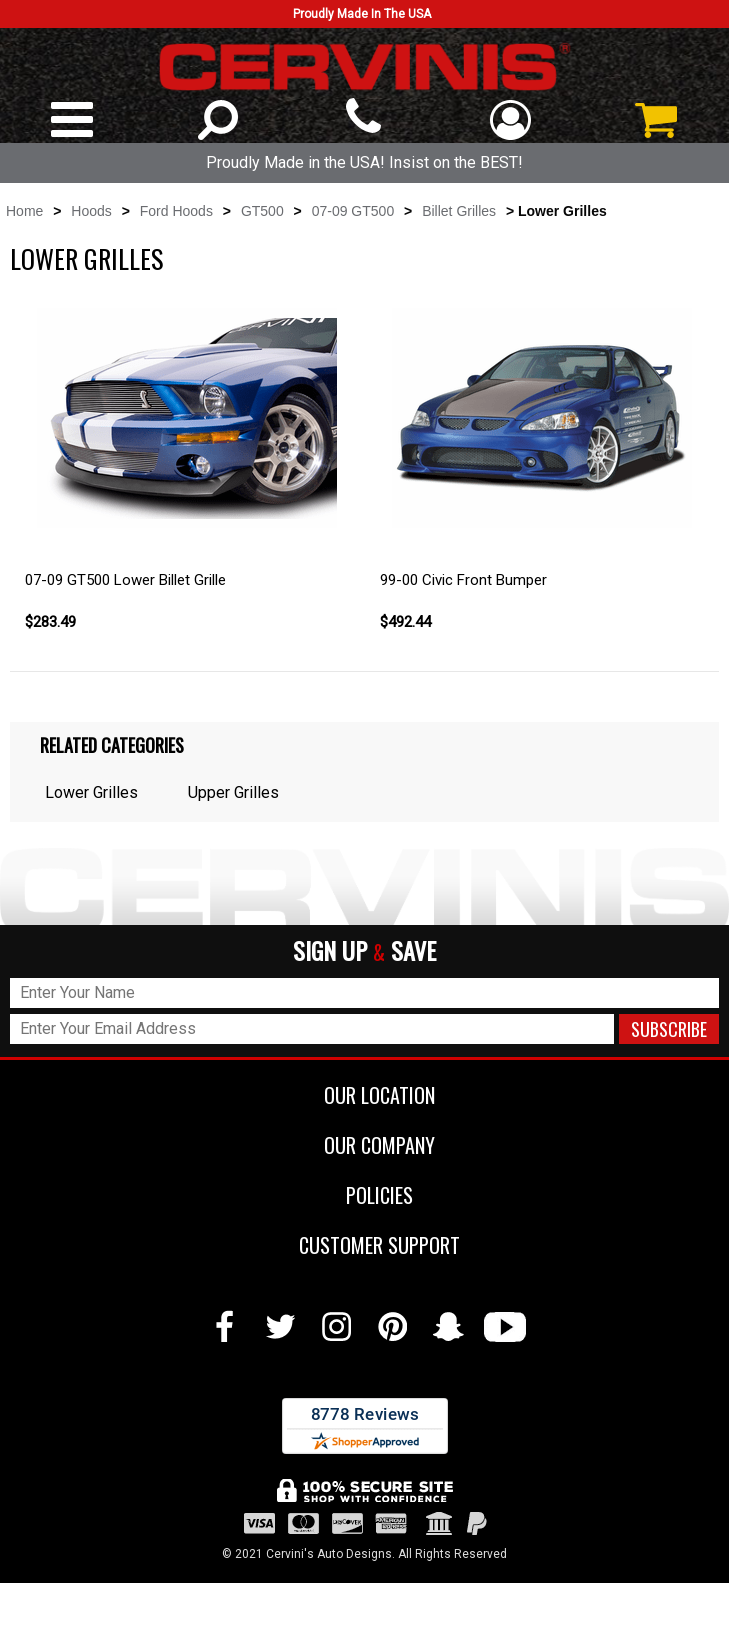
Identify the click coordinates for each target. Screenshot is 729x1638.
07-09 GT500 (353, 211)
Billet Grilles (459, 211)
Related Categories (112, 745)
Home (24, 211)
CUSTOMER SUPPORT (364, 1245)
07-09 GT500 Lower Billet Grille (125, 580)
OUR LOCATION (364, 1095)
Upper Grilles (233, 792)
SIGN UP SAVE (364, 951)
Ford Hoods (176, 211)
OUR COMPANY (364, 1145)
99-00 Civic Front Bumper (463, 580)
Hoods (91, 211)
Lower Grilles (91, 792)
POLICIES (364, 1195)
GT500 (262, 211)
